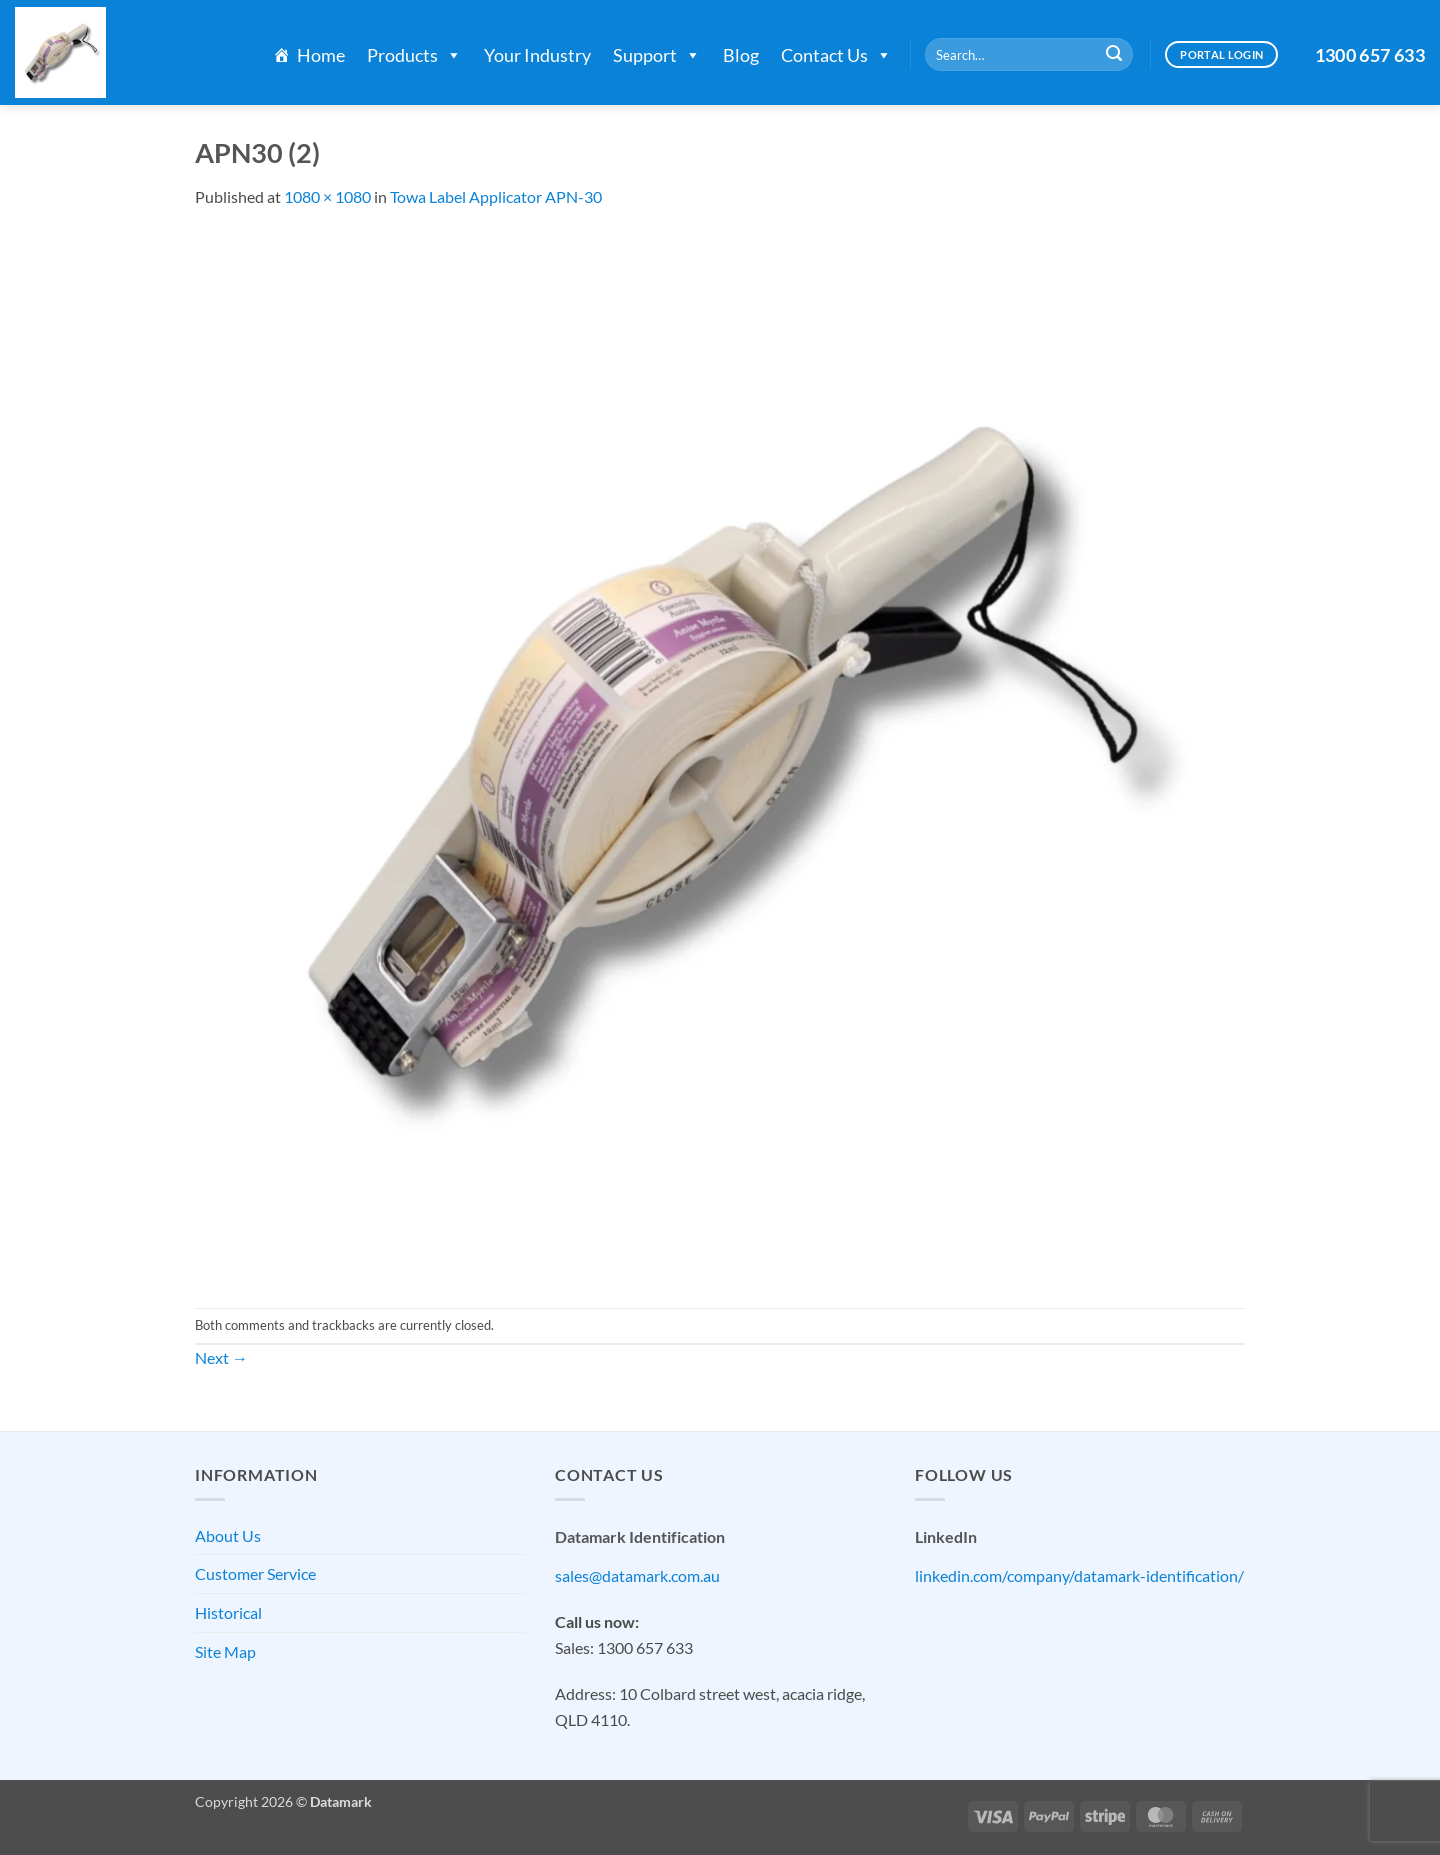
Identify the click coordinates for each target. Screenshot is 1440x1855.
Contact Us (836, 55)
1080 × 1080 (327, 196)
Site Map (225, 1651)
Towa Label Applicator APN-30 (496, 196)
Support (657, 55)
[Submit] (1114, 55)
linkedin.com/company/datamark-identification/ (1079, 1575)
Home (321, 55)
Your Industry (537, 55)
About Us (228, 1535)
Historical (228, 1612)
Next (221, 1357)
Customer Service (255, 1573)
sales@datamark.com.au (637, 1575)
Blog (741, 55)
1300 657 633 (1370, 55)
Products (414, 55)
